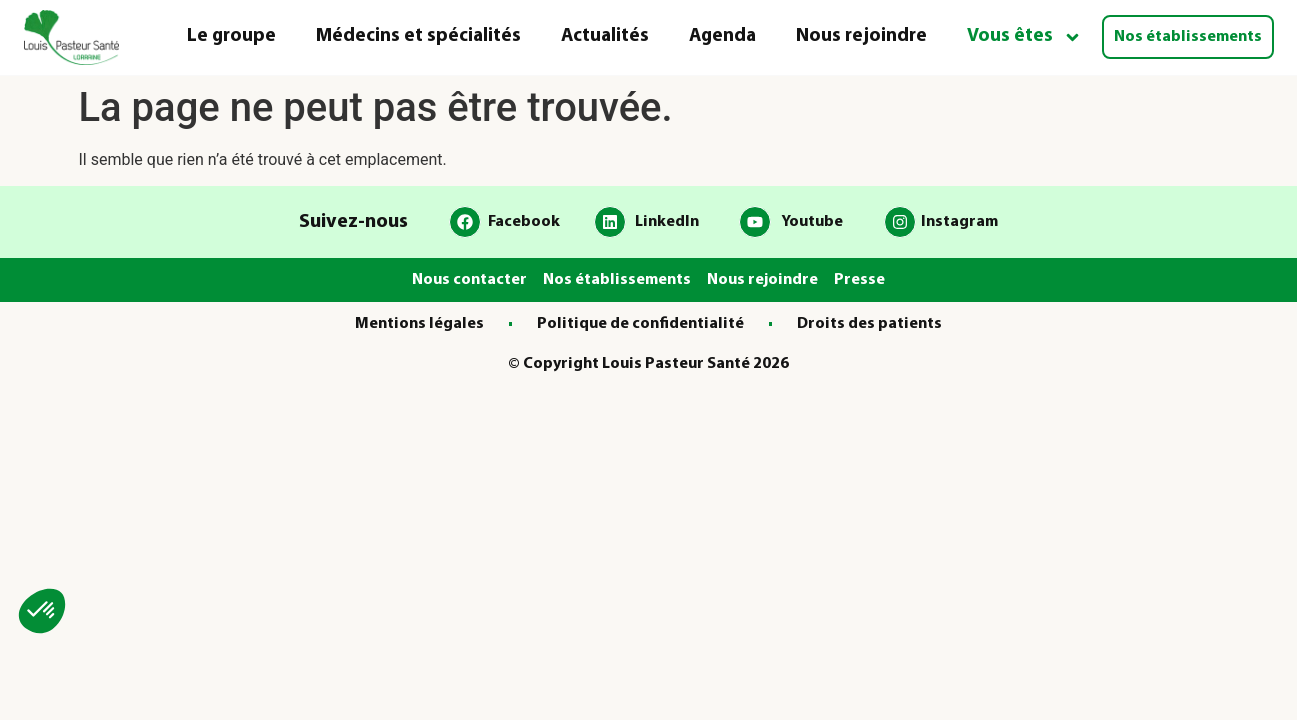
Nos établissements (1188, 37)
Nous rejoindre (861, 36)
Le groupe (231, 36)
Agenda (722, 36)
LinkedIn (667, 222)
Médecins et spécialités (418, 36)
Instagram (959, 222)
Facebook (524, 222)
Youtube (812, 222)
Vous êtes (1024, 37)
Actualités (605, 36)
